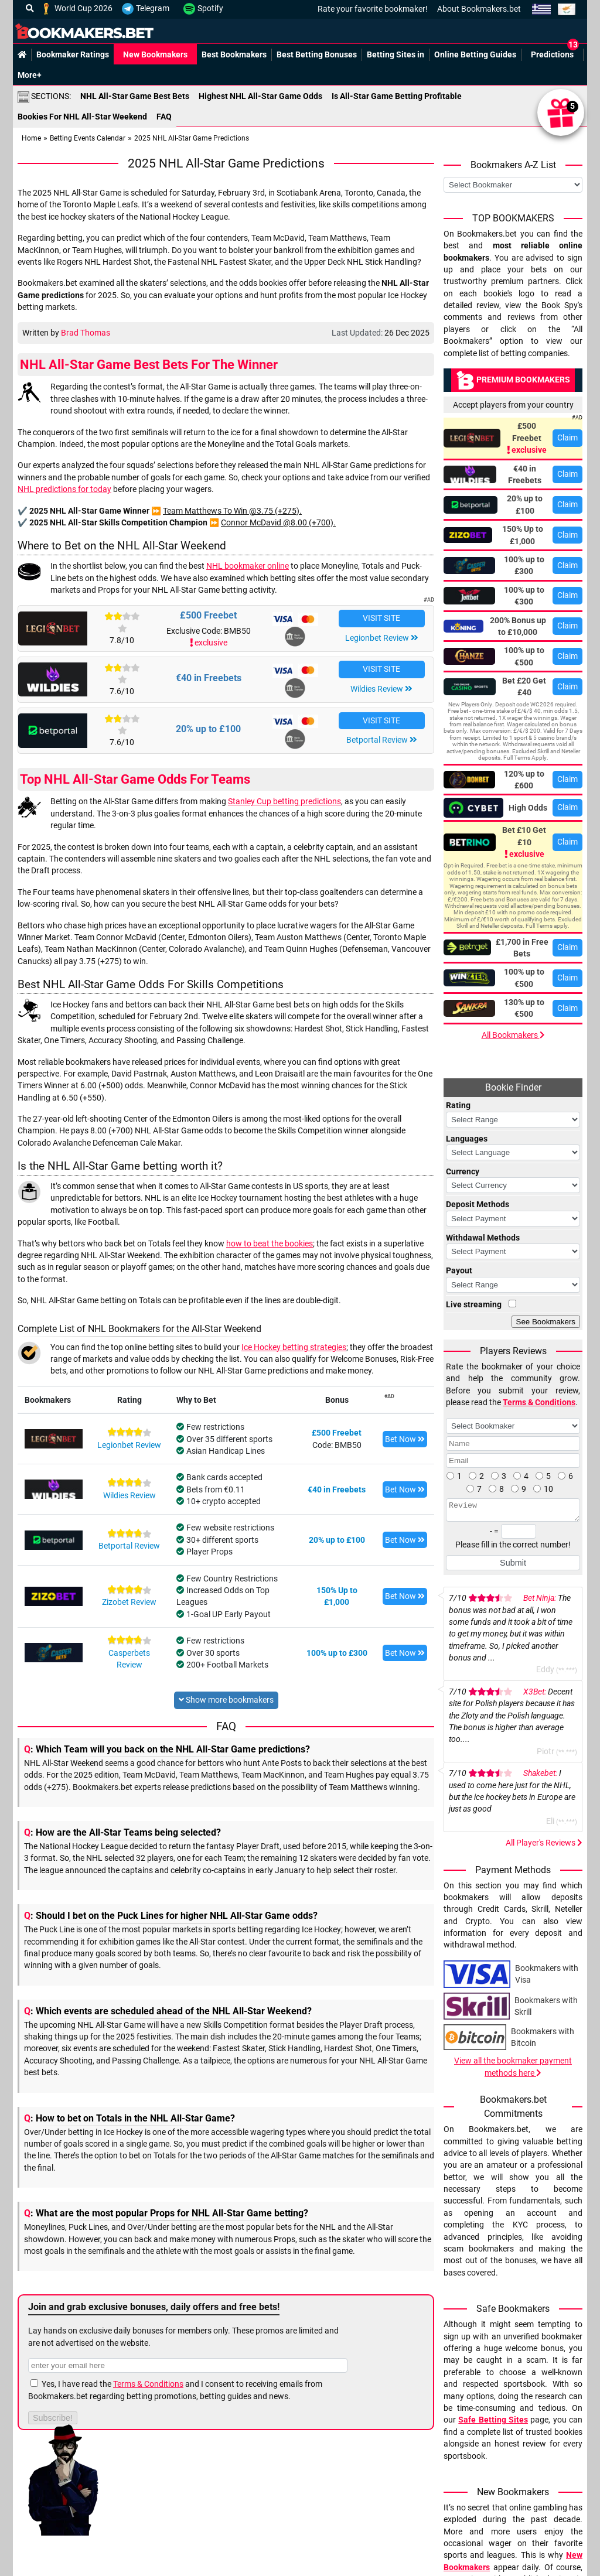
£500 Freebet (208, 615)
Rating (458, 1105)
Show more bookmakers (226, 1700)
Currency (462, 1171)
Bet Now (405, 1439)
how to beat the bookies (269, 1243)
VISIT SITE (381, 618)
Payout (459, 1270)
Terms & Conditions (148, 2384)
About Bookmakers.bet (479, 8)
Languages (467, 1138)
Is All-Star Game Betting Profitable (397, 96)
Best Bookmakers (234, 54)
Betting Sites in (395, 54)
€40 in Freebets (208, 678)
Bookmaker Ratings (72, 54)
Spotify (203, 8)
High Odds (528, 807)
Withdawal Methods (483, 1237)
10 (548, 1489)
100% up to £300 (336, 1653)
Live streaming (474, 1304)
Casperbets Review (129, 1658)
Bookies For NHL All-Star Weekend (82, 116)
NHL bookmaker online (247, 565)
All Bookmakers (513, 1035)
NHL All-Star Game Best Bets (134, 96)
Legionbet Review (381, 638)
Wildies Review (381, 689)
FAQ (164, 116)
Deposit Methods (477, 1204)
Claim (567, 438)
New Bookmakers (155, 54)
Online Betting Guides (475, 54)
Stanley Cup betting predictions (284, 801)
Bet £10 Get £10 (524, 842)
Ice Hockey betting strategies (293, 1347)
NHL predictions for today (64, 489)
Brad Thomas (85, 332)
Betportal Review (381, 740)
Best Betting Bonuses (317, 54)
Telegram (145, 9)
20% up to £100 (208, 728)
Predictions (552, 54)
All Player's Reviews (544, 1846)
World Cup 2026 (76, 8)
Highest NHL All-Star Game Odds (260, 96)
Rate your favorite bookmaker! (373, 8)
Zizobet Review (129, 1602)
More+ (30, 75)
